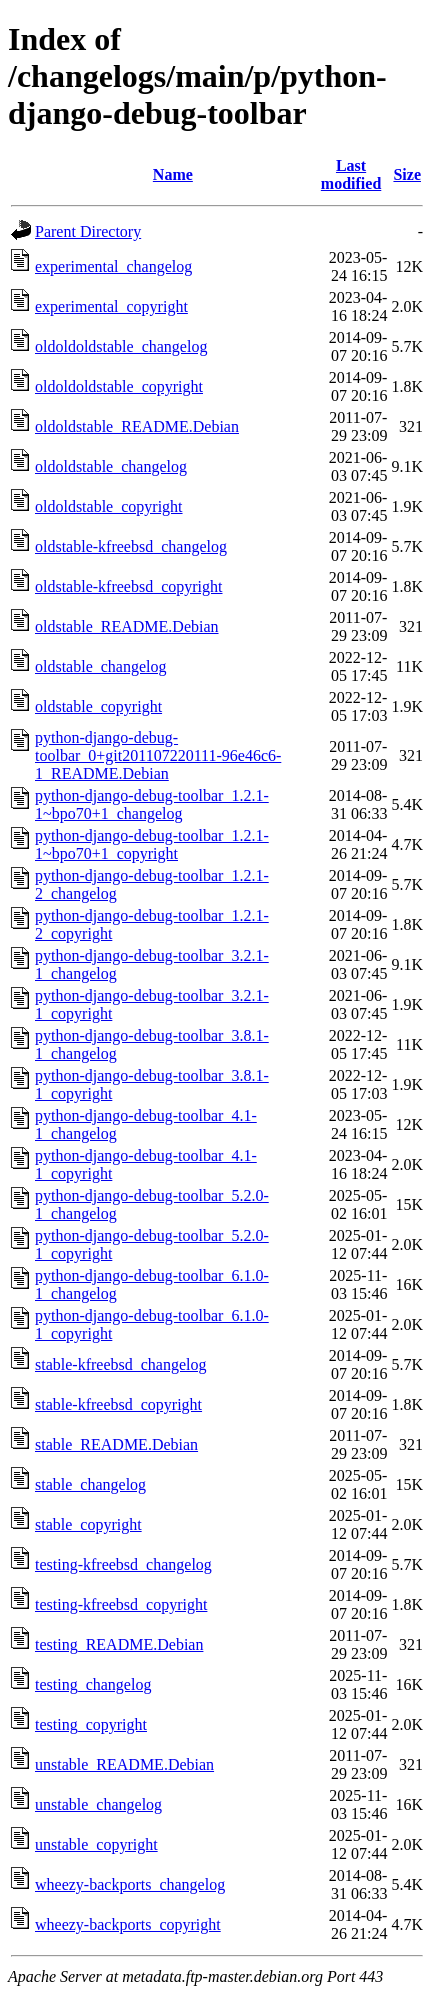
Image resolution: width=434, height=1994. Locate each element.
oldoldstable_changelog (111, 466)
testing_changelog (93, 1684)
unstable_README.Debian (124, 1764)
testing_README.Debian (119, 1644)
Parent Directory (88, 231)
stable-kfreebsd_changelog (120, 1364)
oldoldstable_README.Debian (137, 426)
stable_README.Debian (116, 1444)
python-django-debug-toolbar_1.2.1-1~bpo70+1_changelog (152, 804)
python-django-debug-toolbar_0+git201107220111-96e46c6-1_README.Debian (158, 755)
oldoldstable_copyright (109, 506)
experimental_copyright (111, 306)
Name (173, 174)
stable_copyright (88, 1524)
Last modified (351, 174)
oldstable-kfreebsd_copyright (129, 586)
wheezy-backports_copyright (128, 1924)
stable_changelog (90, 1484)
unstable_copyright (96, 1844)
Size (407, 174)
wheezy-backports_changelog (130, 1884)
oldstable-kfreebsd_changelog (131, 546)
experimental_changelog (113, 266)
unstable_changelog (98, 1804)
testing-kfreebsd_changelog (123, 1564)
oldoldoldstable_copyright (119, 386)
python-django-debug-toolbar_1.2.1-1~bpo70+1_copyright (152, 844)
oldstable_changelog (101, 666)
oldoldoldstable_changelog (121, 346)
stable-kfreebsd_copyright (118, 1404)
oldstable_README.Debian (127, 626)
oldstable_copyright (98, 706)
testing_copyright (91, 1724)
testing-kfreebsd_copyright (121, 1604)
